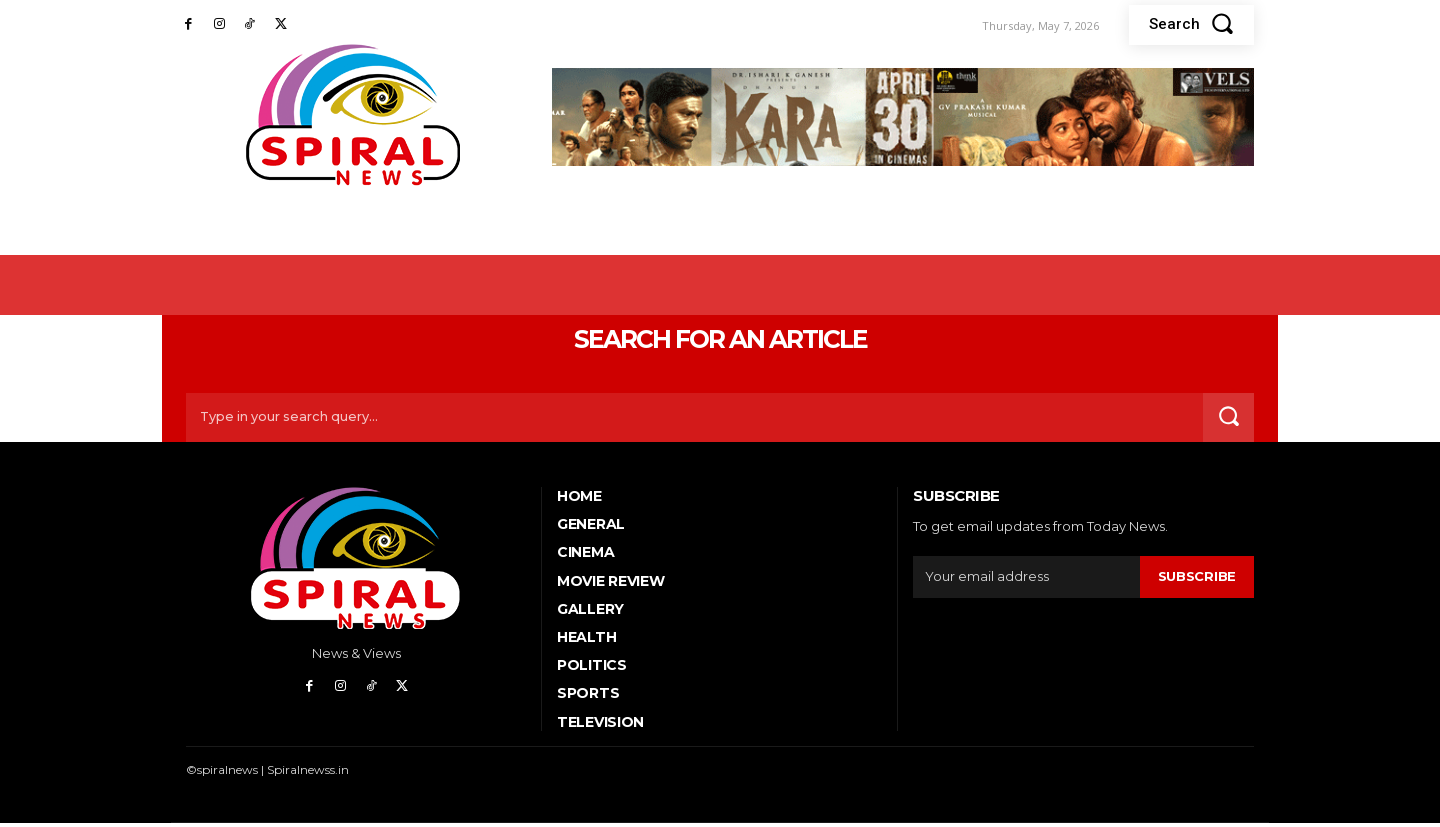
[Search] (1227, 421)
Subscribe (1197, 580)
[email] (1026, 581)
